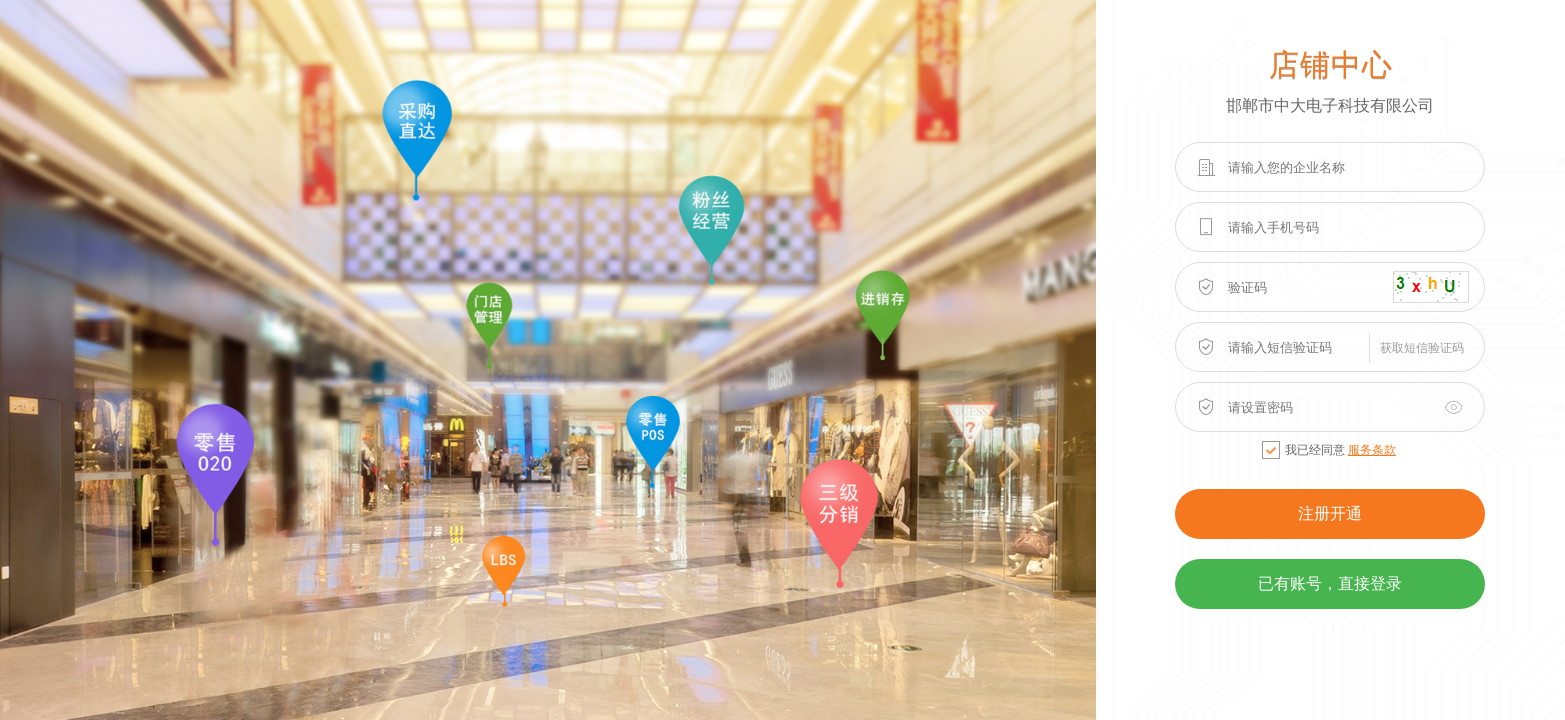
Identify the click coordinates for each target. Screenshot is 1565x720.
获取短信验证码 (1422, 348)
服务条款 (1372, 450)
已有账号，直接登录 (1330, 583)
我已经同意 (1329, 450)
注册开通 (1330, 513)
